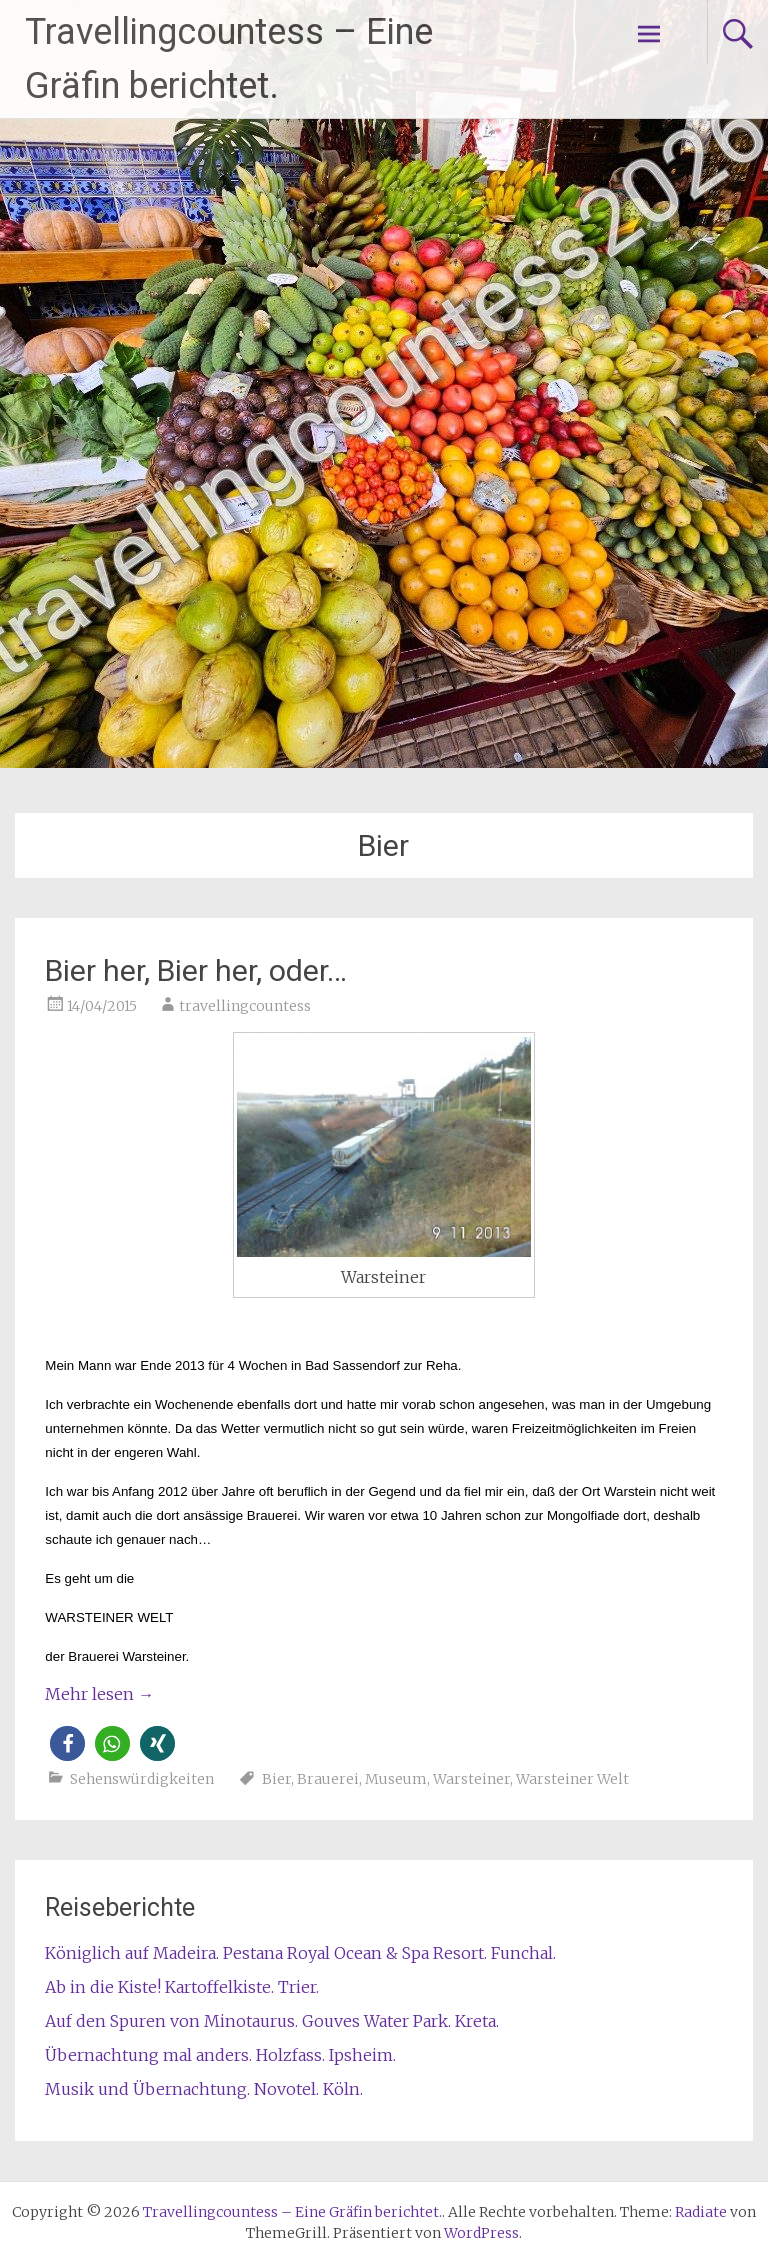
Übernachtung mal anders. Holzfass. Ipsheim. (220, 2055)
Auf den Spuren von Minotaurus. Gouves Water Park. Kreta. (272, 2021)
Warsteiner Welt (572, 1779)
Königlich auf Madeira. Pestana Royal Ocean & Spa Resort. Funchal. (300, 1953)
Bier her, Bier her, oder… (196, 970)
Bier (276, 1779)
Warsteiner (471, 1779)
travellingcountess (245, 1006)
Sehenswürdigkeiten (142, 1779)
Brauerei (328, 1779)
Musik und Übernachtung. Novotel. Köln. (204, 2089)
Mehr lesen (99, 1694)
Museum (396, 1779)
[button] (67, 1743)
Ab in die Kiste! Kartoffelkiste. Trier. (182, 1987)
